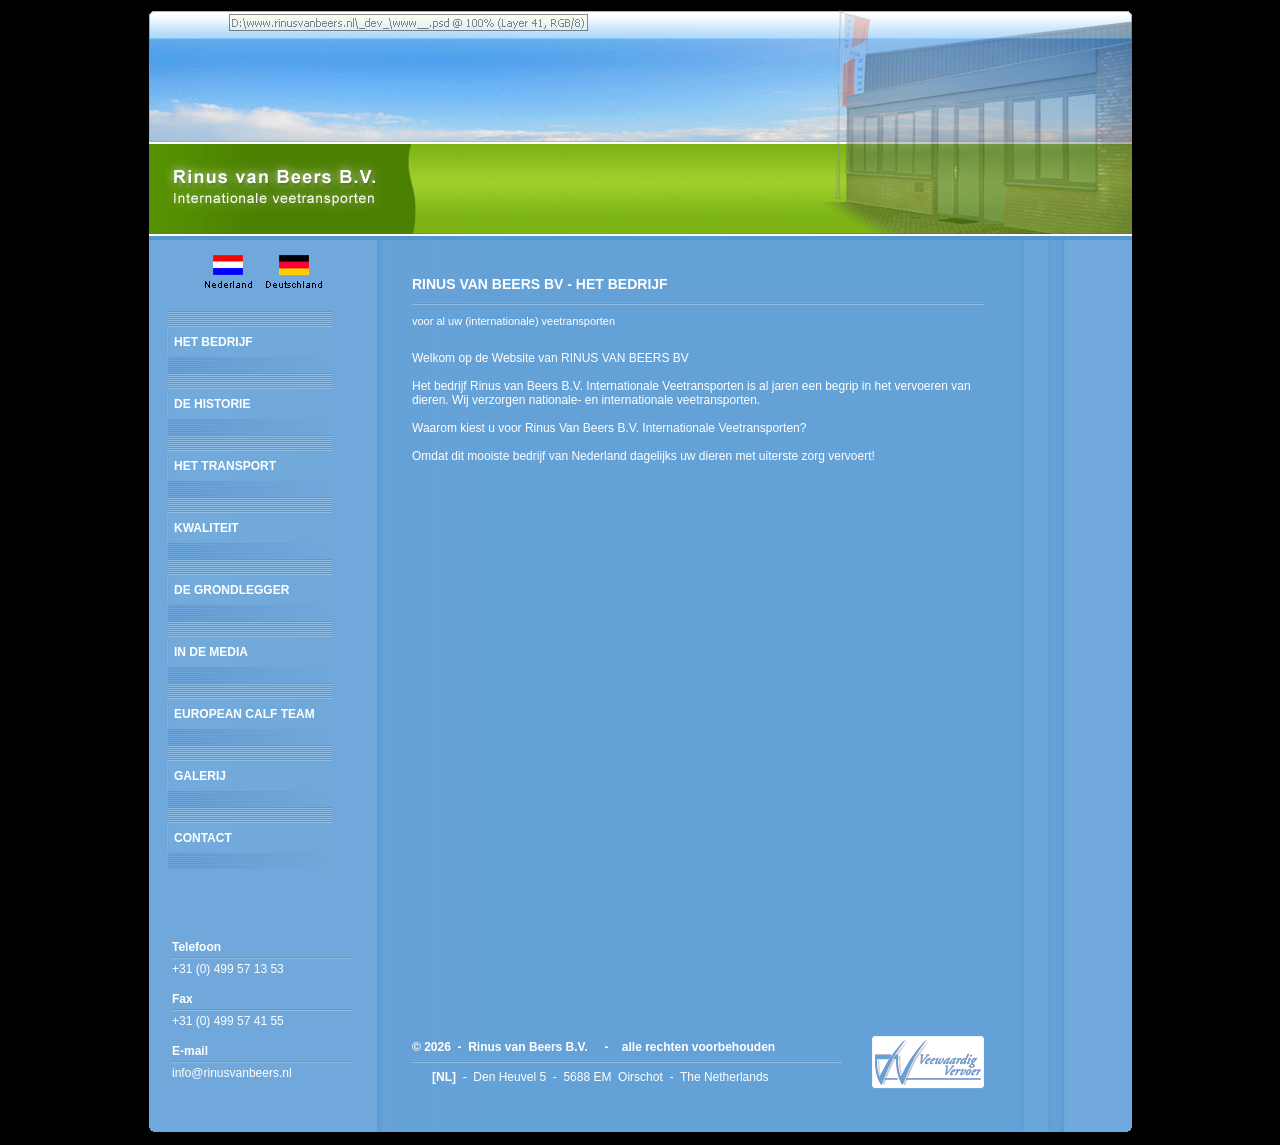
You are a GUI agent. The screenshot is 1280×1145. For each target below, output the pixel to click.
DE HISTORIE (212, 404)
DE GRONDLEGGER (231, 590)
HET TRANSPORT (225, 466)
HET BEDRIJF (213, 342)
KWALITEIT (206, 528)
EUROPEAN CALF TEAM (244, 714)
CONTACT (203, 838)
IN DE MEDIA (211, 652)
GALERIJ (200, 776)
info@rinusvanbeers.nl (232, 1073)
